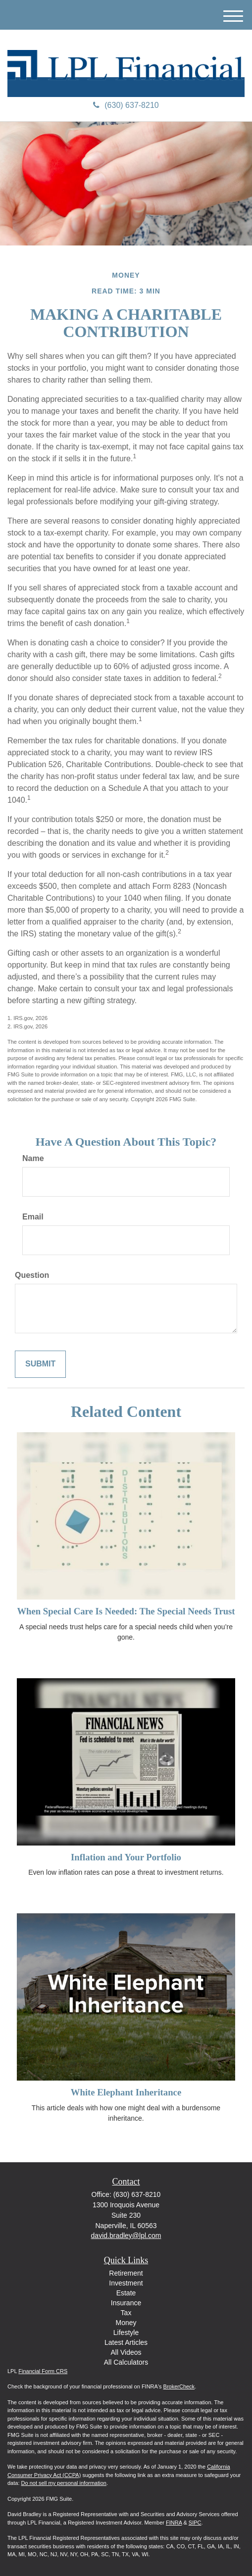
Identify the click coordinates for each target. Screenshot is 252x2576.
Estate (126, 2293)
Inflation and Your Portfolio (126, 1857)
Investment (126, 2283)
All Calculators (126, 2362)
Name (33, 1158)
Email (33, 1217)
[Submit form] (40, 1364)
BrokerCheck (179, 2386)
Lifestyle (126, 2332)
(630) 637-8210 (125, 105)
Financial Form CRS (42, 2371)
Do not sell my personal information (63, 2483)
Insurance (126, 2303)
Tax (126, 2313)
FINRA (174, 2523)
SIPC (195, 2523)
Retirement (126, 2273)
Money (125, 2323)
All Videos (125, 2352)
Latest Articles (126, 2342)
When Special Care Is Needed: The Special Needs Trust (126, 1611)
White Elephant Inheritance (126, 2092)
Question (32, 1275)
